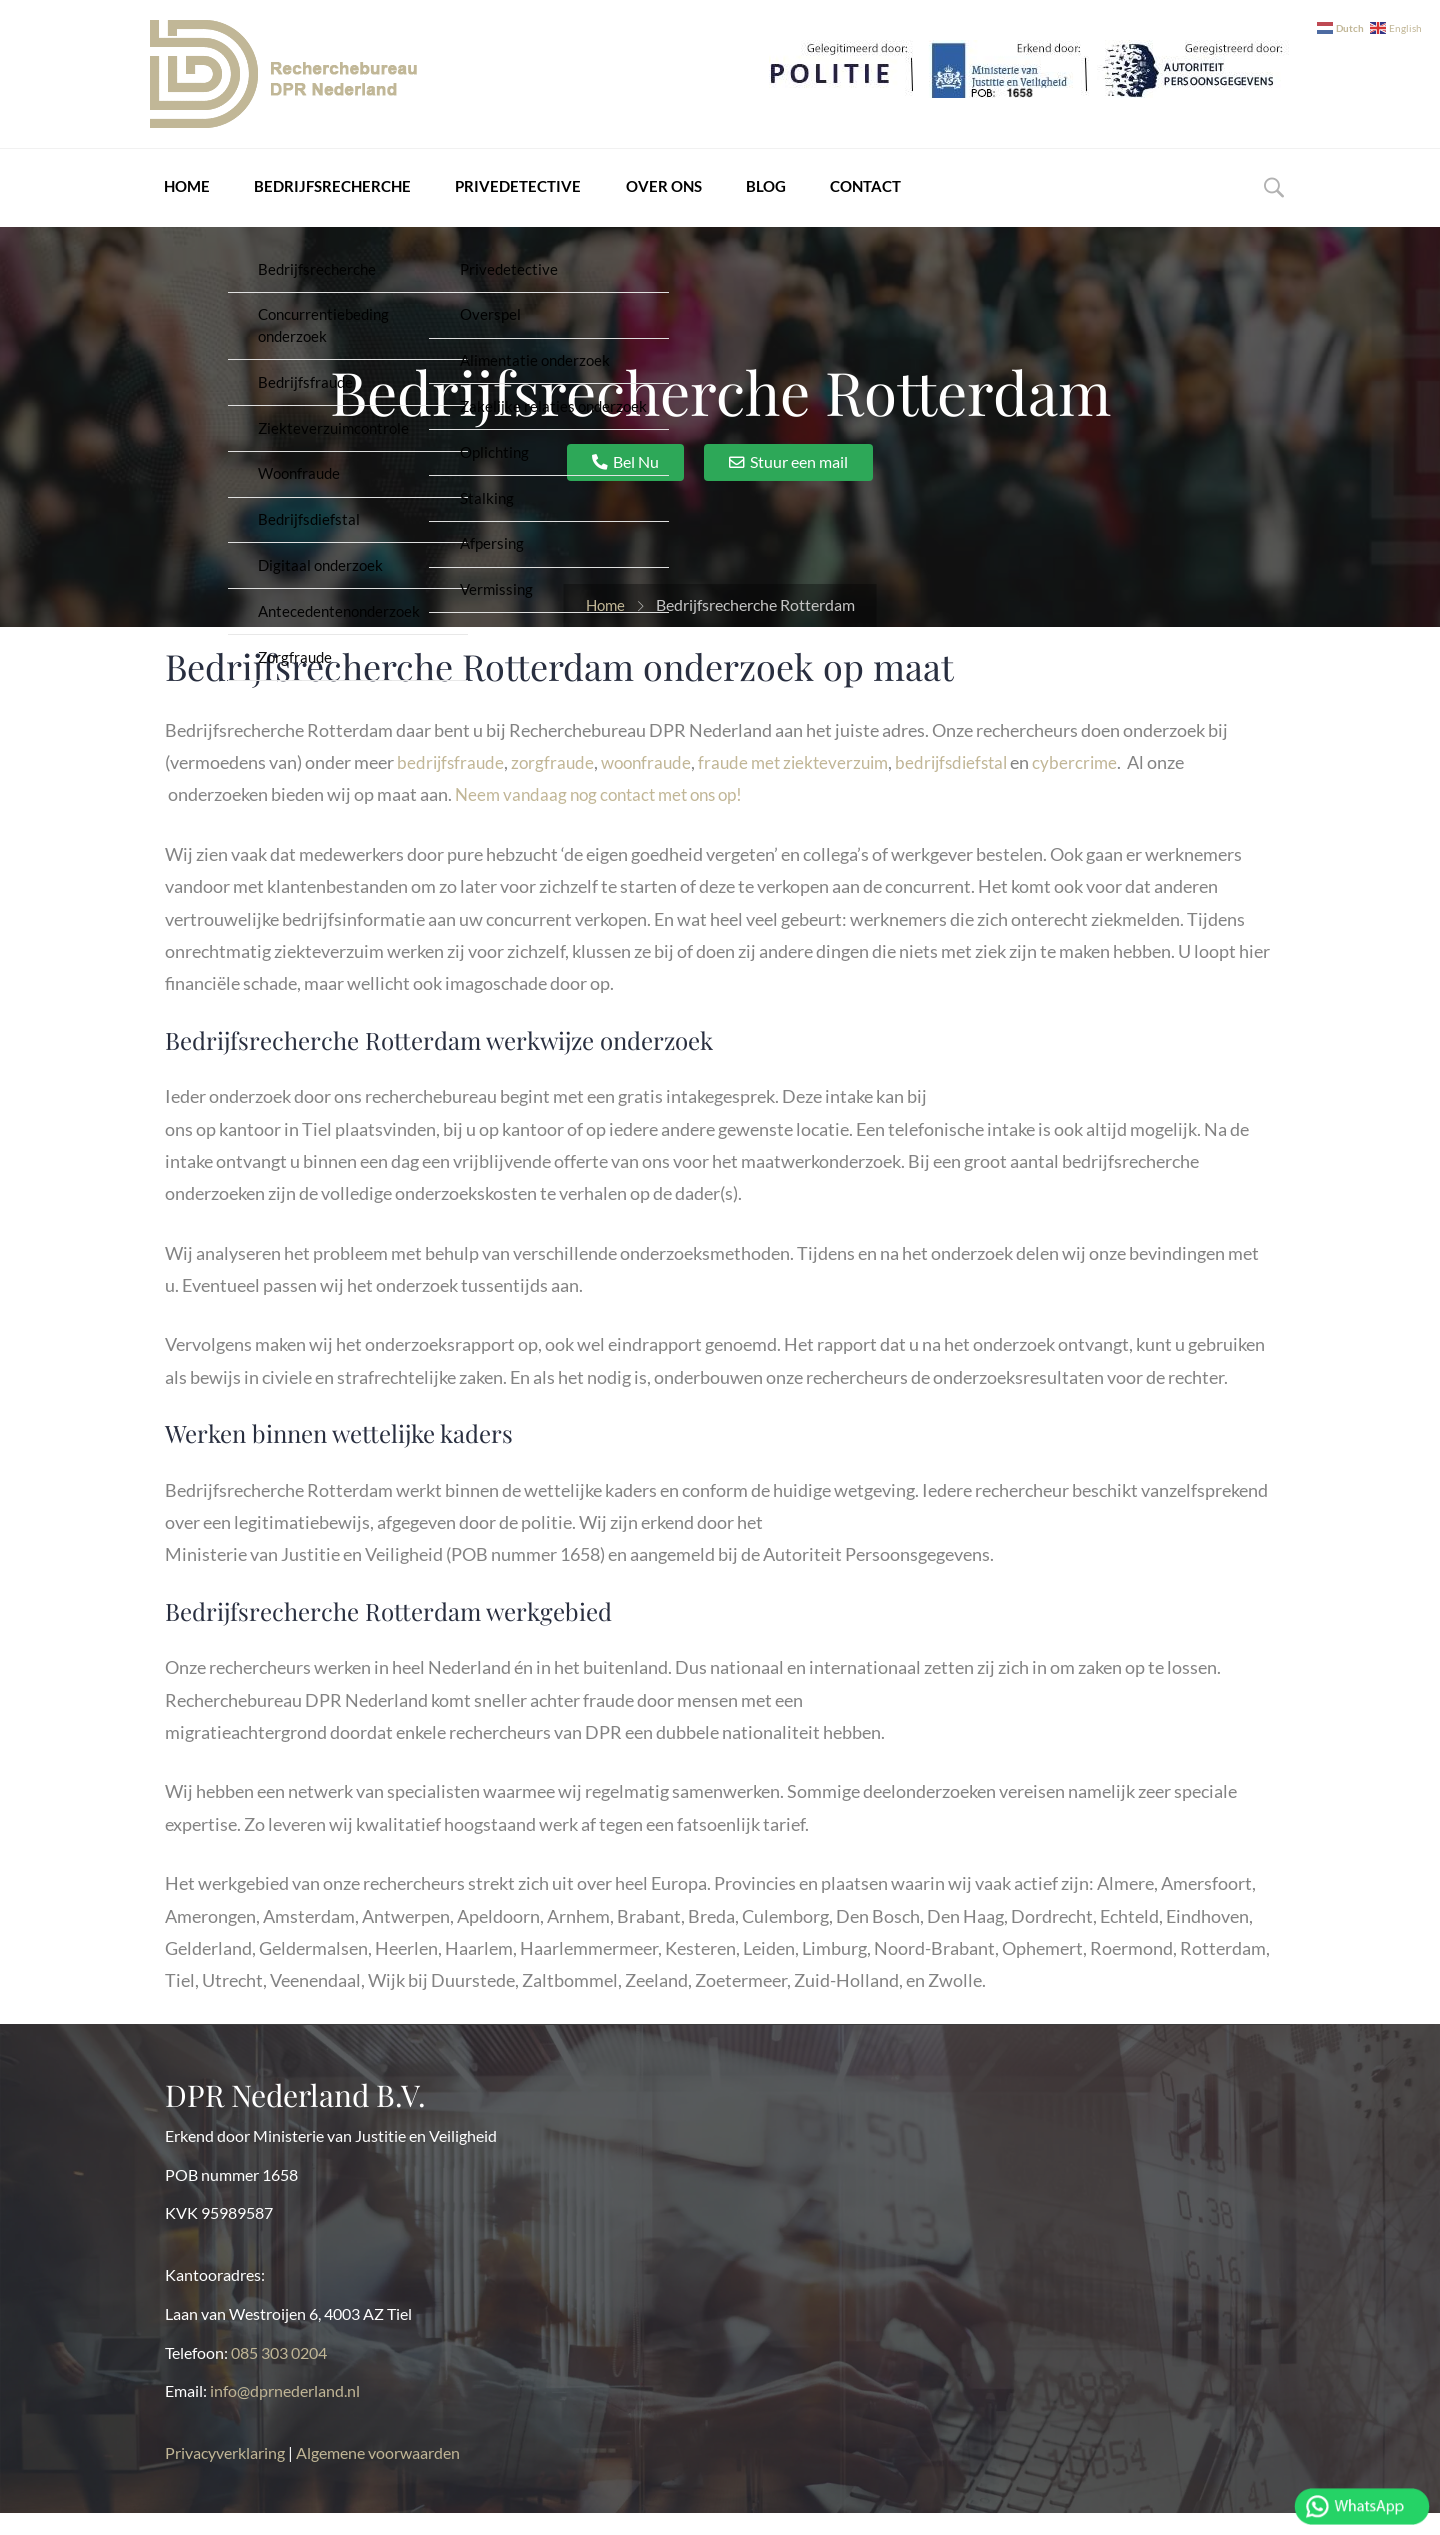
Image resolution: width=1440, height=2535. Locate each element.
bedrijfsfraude (452, 784)
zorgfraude (557, 784)
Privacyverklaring (226, 2474)
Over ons (637, 199)
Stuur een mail (799, 483)
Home (173, 199)
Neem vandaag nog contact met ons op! (606, 816)
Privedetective (496, 199)
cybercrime (1101, 784)
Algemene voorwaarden (378, 2474)
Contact (830, 199)
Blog (735, 199)
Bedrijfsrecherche (314, 199)
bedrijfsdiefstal (973, 784)
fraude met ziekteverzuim (808, 784)
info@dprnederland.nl (285, 2412)
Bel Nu (636, 483)
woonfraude (654, 784)
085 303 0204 (279, 2374)
